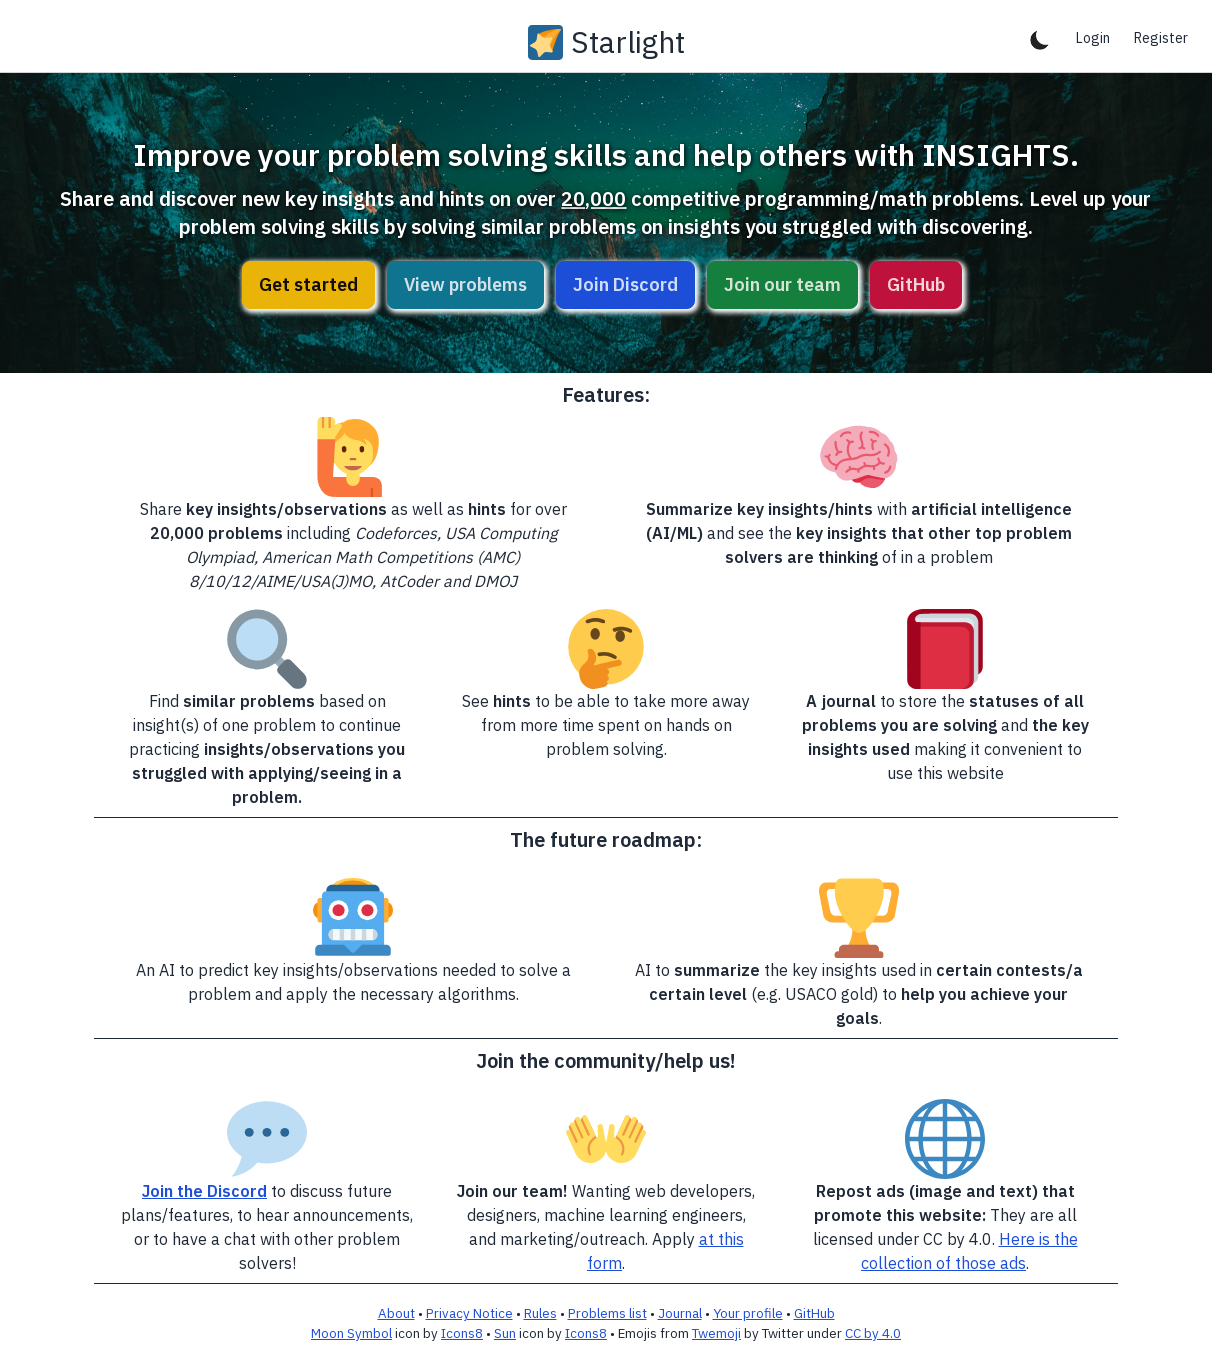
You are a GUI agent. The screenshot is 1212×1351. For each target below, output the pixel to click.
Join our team (782, 284)
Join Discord (625, 284)
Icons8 (462, 1333)
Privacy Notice (469, 1313)
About (396, 1313)
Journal (680, 1313)
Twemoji (716, 1333)
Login (1093, 38)
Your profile (748, 1313)
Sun (505, 1333)
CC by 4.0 (873, 1333)
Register (1161, 38)
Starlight (628, 42)
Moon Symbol (351, 1333)
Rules (540, 1313)
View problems (465, 284)
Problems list (607, 1313)
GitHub (916, 284)
